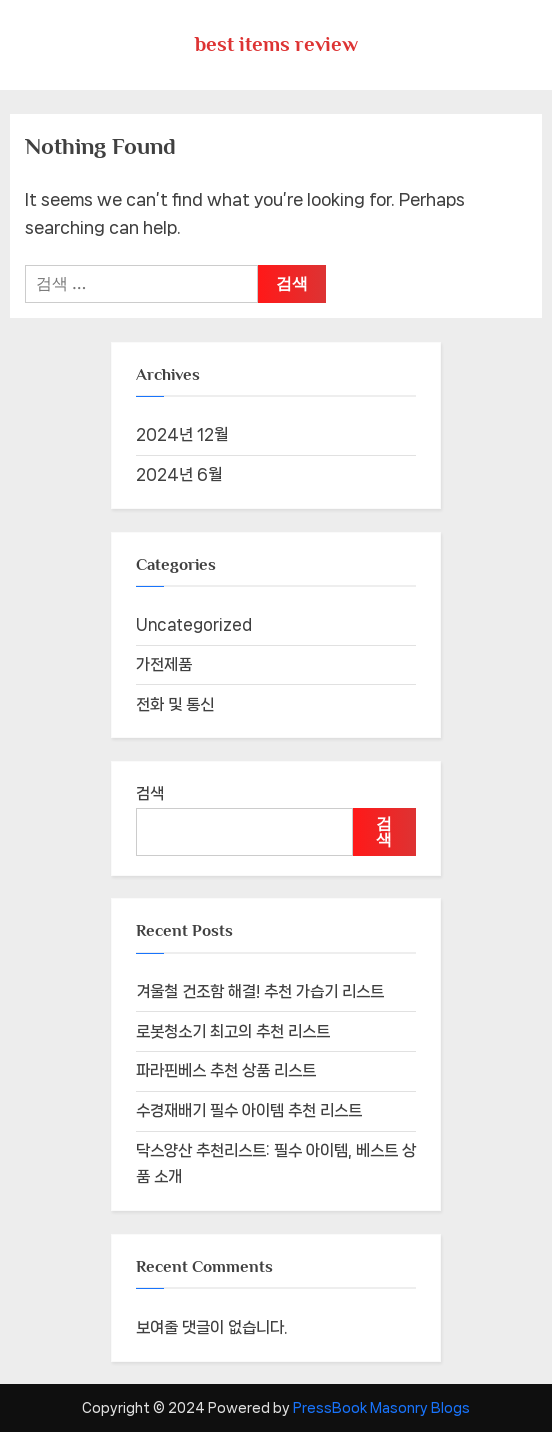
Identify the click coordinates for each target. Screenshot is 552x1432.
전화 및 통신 (175, 704)
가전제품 (164, 664)
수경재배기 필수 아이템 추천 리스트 (249, 1110)
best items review (276, 44)
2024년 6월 (179, 474)
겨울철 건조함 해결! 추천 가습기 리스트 (260, 991)
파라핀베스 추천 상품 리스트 (226, 1070)
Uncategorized (194, 624)
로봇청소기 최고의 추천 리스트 (233, 1031)
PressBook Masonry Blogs (381, 1408)
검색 (150, 793)
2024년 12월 (182, 434)
